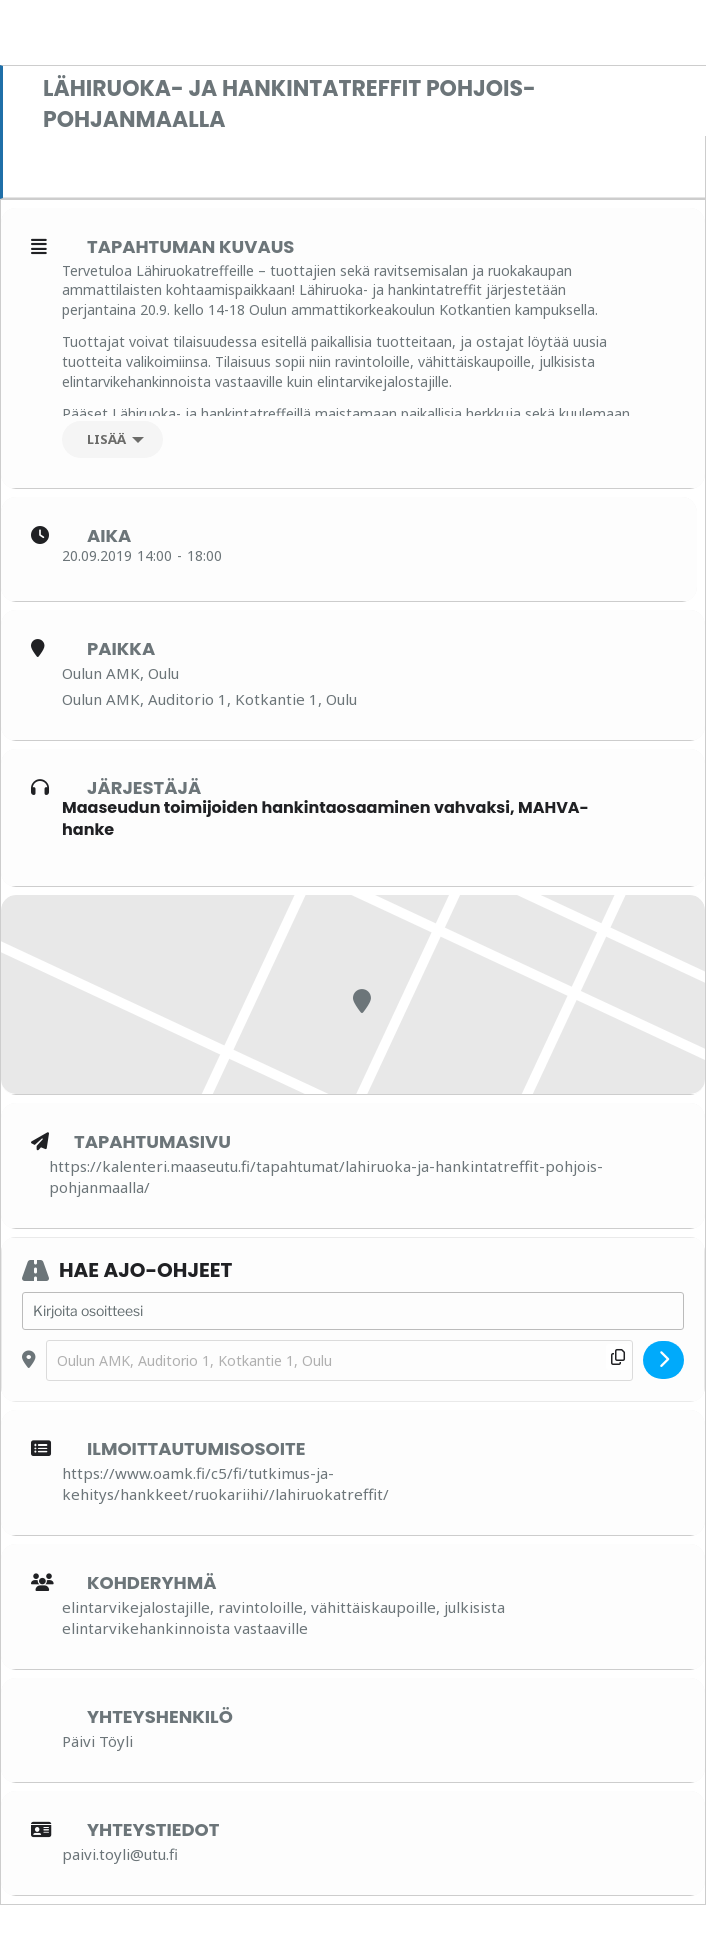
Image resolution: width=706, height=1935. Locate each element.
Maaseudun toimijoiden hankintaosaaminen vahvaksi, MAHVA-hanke (325, 818)
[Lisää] (112, 439)
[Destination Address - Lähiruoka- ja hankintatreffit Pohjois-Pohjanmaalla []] (339, 1360)
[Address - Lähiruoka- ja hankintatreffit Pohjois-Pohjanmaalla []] (353, 1311)
